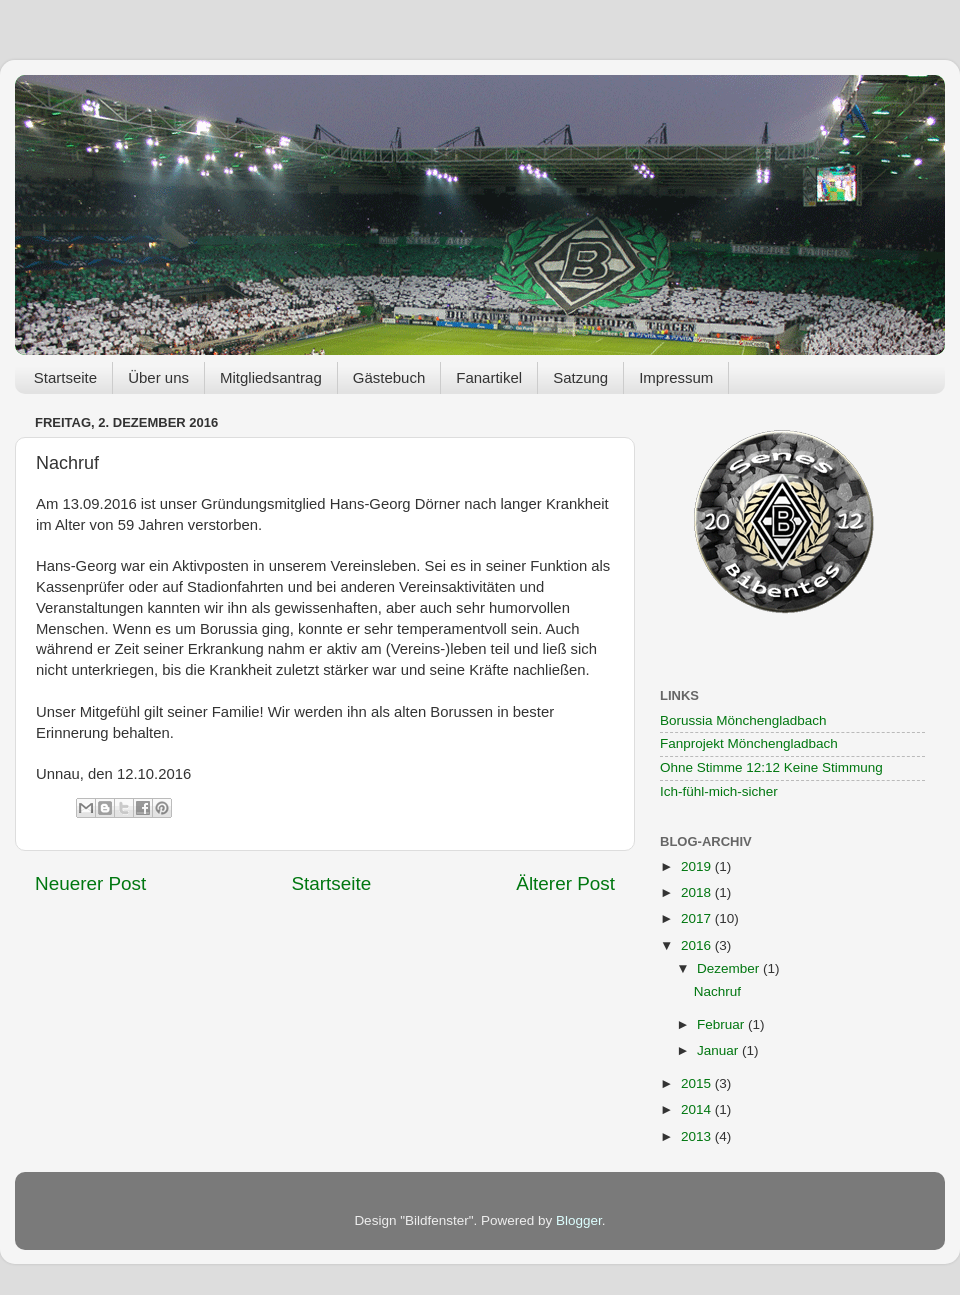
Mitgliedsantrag (271, 377)
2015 (698, 1083)
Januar (719, 1050)
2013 (698, 1136)
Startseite (65, 377)
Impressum (676, 377)
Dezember (730, 968)
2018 (698, 892)
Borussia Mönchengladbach (743, 720)
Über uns (158, 377)
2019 (698, 866)
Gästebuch (389, 377)
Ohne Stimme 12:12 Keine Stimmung (771, 767)
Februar (722, 1024)
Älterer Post (565, 883)
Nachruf (717, 991)
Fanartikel (489, 377)
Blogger (579, 1220)
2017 (698, 918)
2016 (698, 945)
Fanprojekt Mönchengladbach (749, 743)
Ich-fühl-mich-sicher (719, 791)
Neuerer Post (90, 883)
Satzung (580, 377)
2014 (698, 1109)
